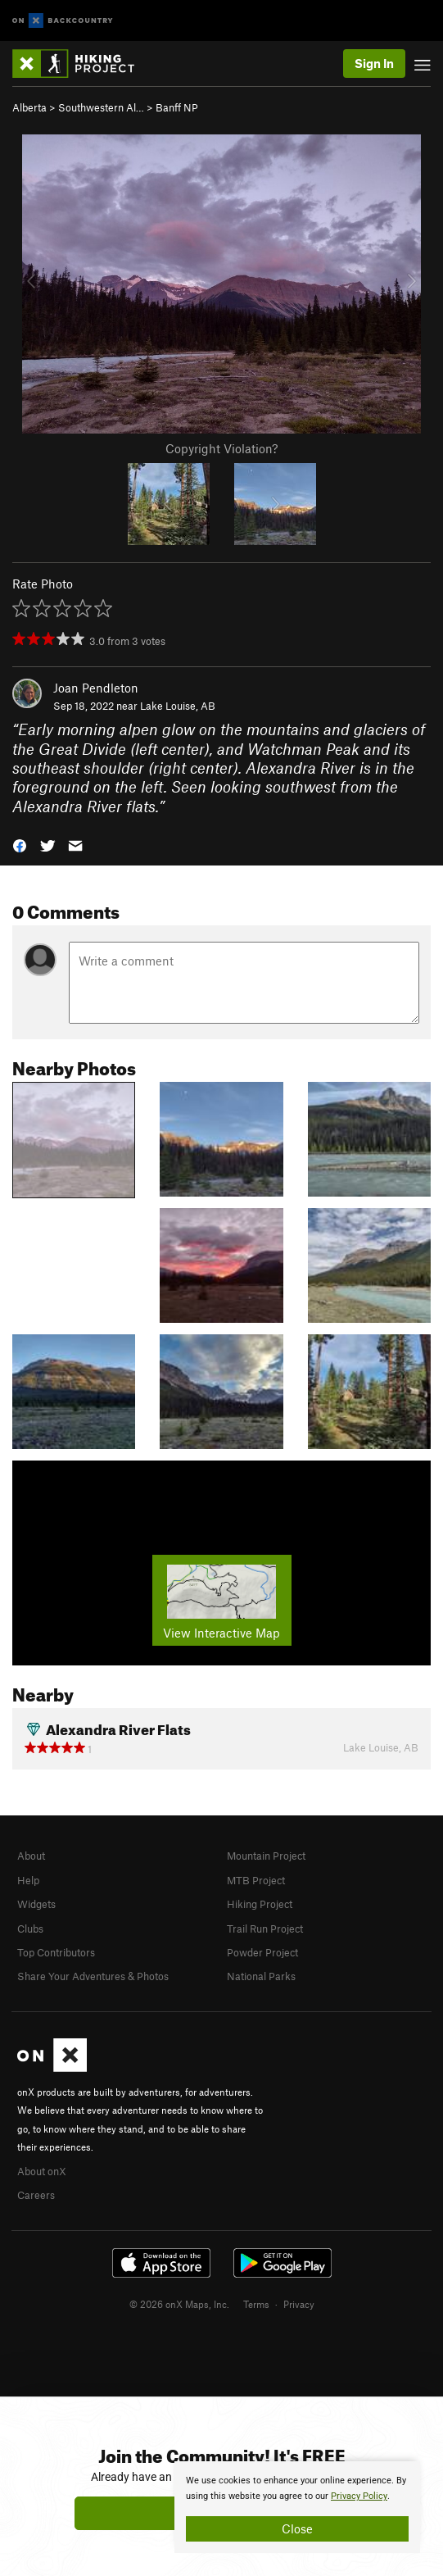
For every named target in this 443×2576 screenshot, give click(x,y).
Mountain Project (266, 1855)
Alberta (29, 107)
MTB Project (256, 1880)
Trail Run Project (265, 1928)
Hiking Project (259, 1903)
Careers (36, 2194)
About (31, 1855)
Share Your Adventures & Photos (93, 1976)
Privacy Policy (359, 2496)
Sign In (374, 63)
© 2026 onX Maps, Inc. (179, 2304)
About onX (41, 2171)
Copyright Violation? (221, 448)
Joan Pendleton (95, 687)
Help (28, 1880)
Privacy (298, 2304)
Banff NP (177, 107)
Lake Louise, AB (177, 705)
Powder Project (262, 1952)
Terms (256, 2304)
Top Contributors (56, 1952)
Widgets (36, 1903)
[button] (19, 844)
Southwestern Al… (101, 107)
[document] (297, 2507)
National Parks (261, 1976)
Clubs (30, 1928)
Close (297, 2528)
